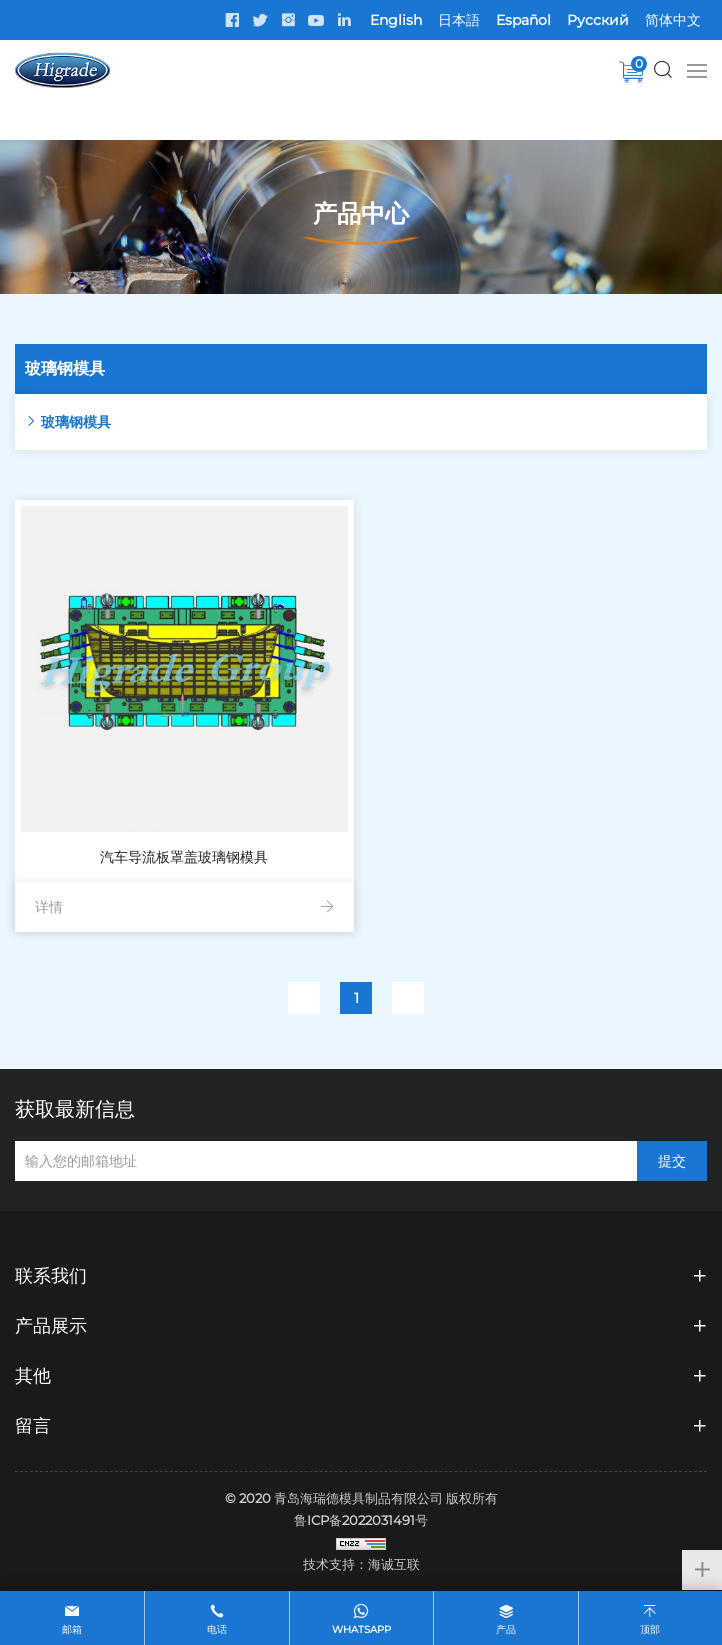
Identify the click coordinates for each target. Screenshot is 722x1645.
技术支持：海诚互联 (361, 1564)
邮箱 (72, 1629)
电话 (217, 1629)
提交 (672, 1161)
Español (523, 20)
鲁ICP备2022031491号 (361, 1520)
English (396, 20)
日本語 (459, 20)
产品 (506, 1629)
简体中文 (673, 20)
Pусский (598, 20)
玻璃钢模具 (76, 422)
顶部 (650, 1629)
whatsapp (361, 1629)
